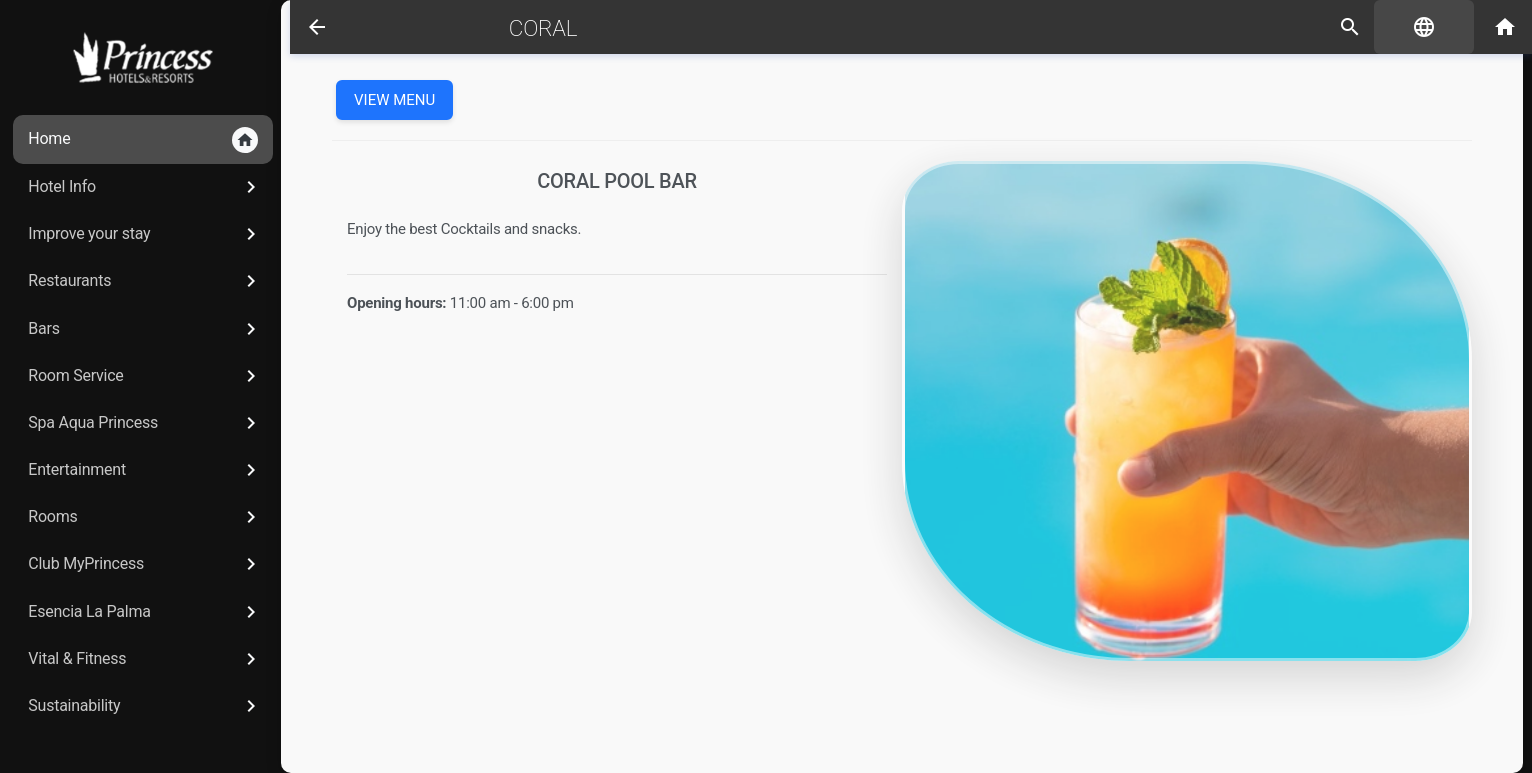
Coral (529, 28)
